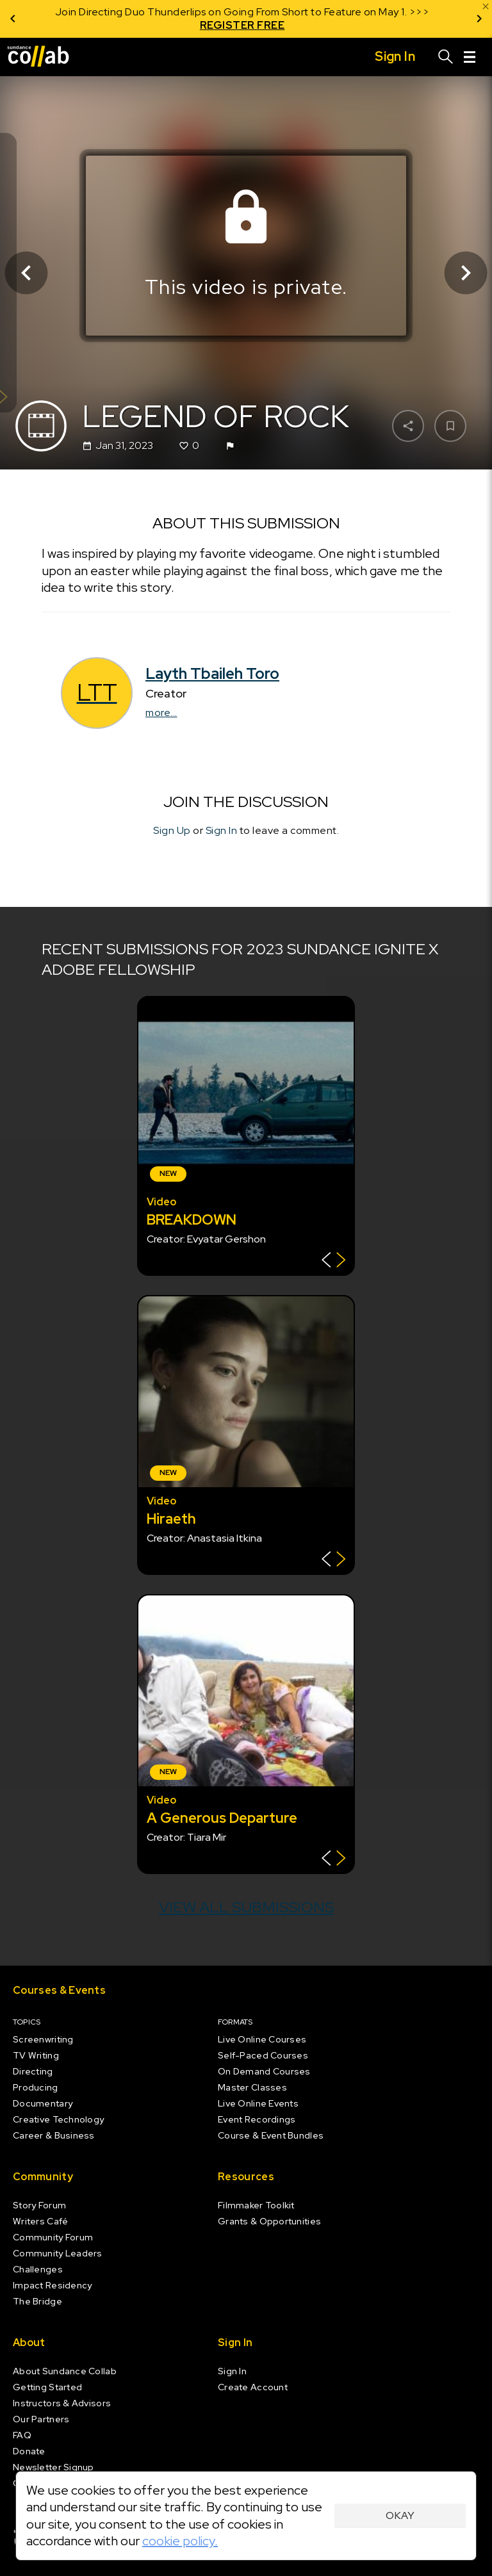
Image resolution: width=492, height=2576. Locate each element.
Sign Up (172, 830)
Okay (400, 2515)
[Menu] (469, 57)
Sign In (222, 830)
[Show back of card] (333, 1261)
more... (161, 712)
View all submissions (246, 1907)
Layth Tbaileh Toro (212, 673)
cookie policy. (180, 2540)
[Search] (446, 57)
